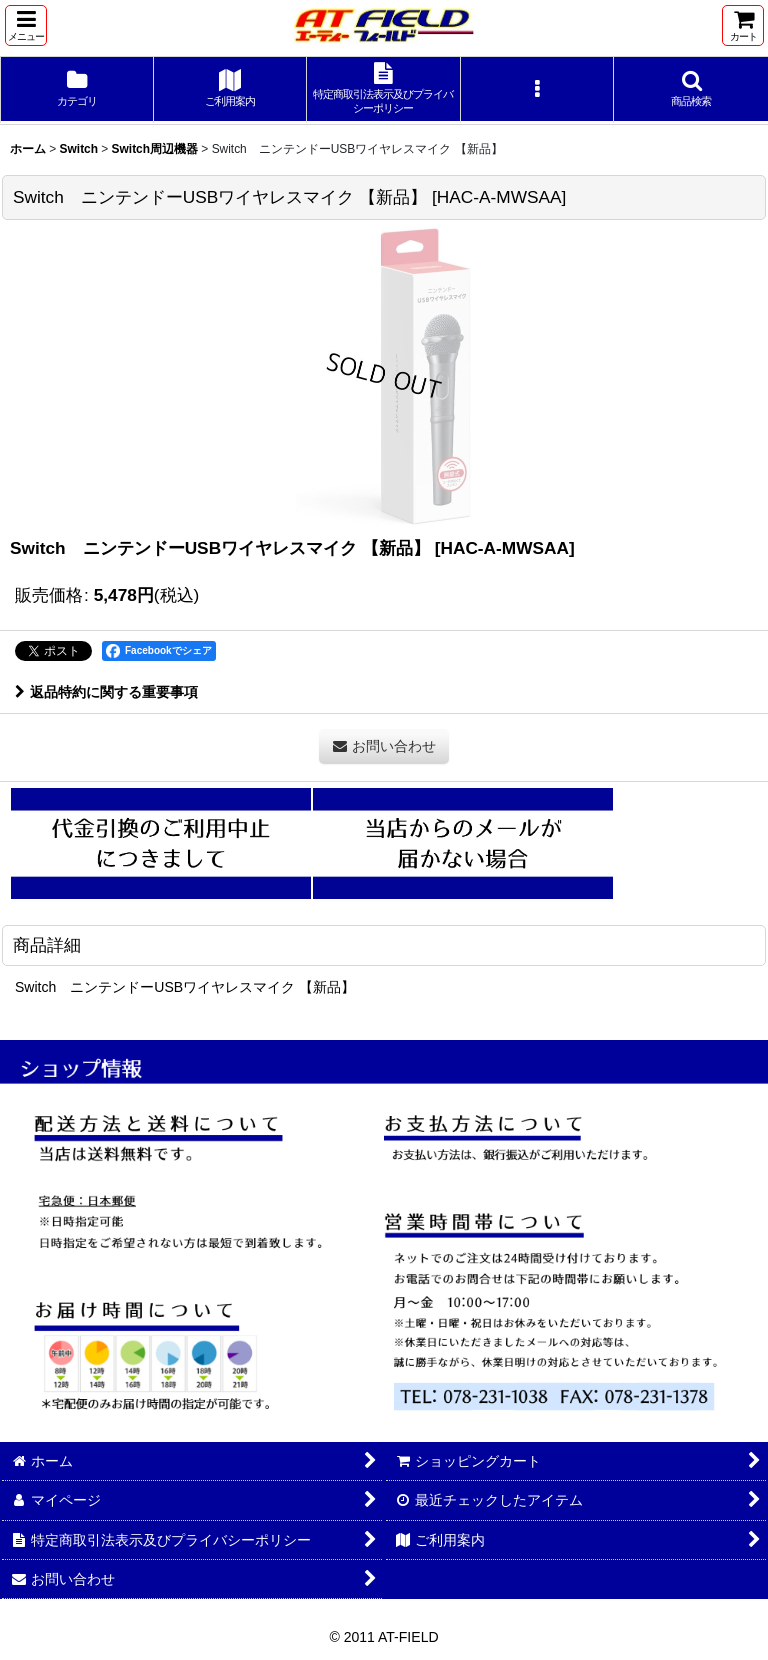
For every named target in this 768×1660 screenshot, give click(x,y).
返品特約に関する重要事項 (106, 692)
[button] (26, 25)
